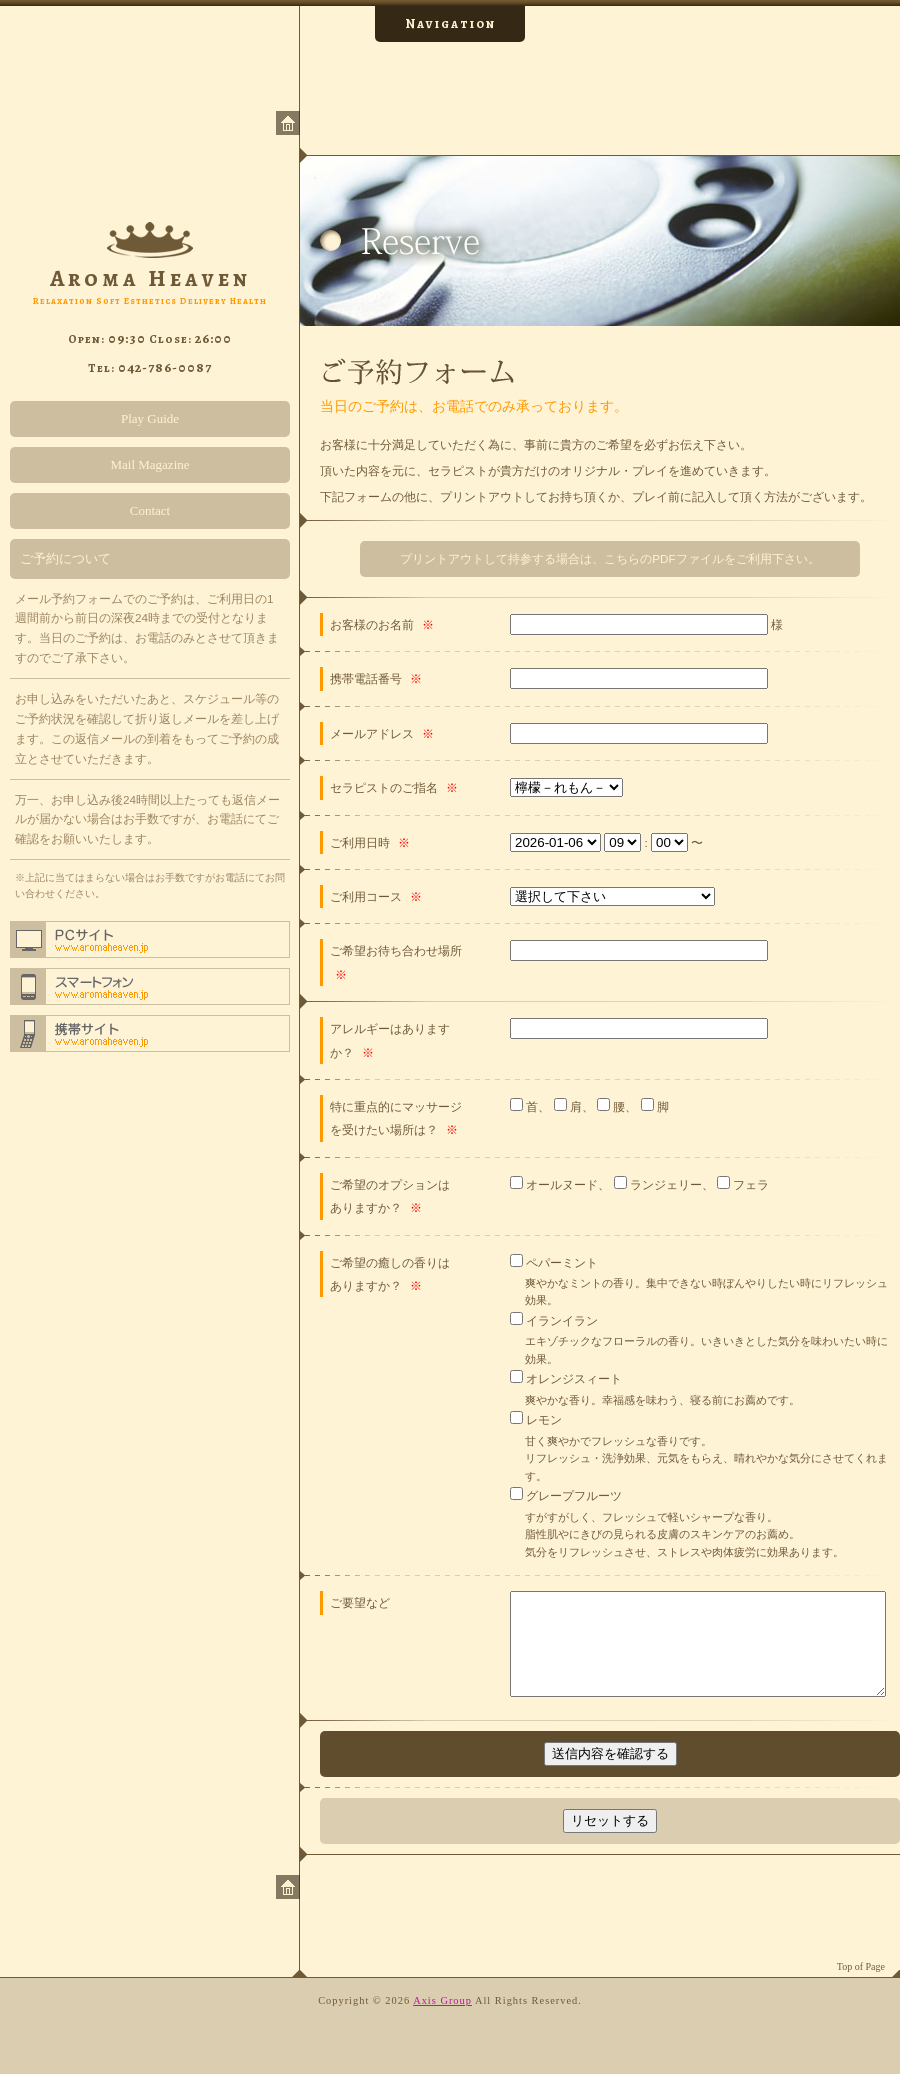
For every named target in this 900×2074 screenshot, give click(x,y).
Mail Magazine (149, 464)
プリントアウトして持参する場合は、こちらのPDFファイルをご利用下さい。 (609, 558)
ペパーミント (560, 1262)
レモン (542, 1419)
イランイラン (560, 1320)
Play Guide (150, 418)
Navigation (450, 23)
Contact (150, 510)
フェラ (749, 1184)
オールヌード (560, 1184)
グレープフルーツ (572, 1495)
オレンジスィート (572, 1378)
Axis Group (442, 2000)
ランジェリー (664, 1184)
